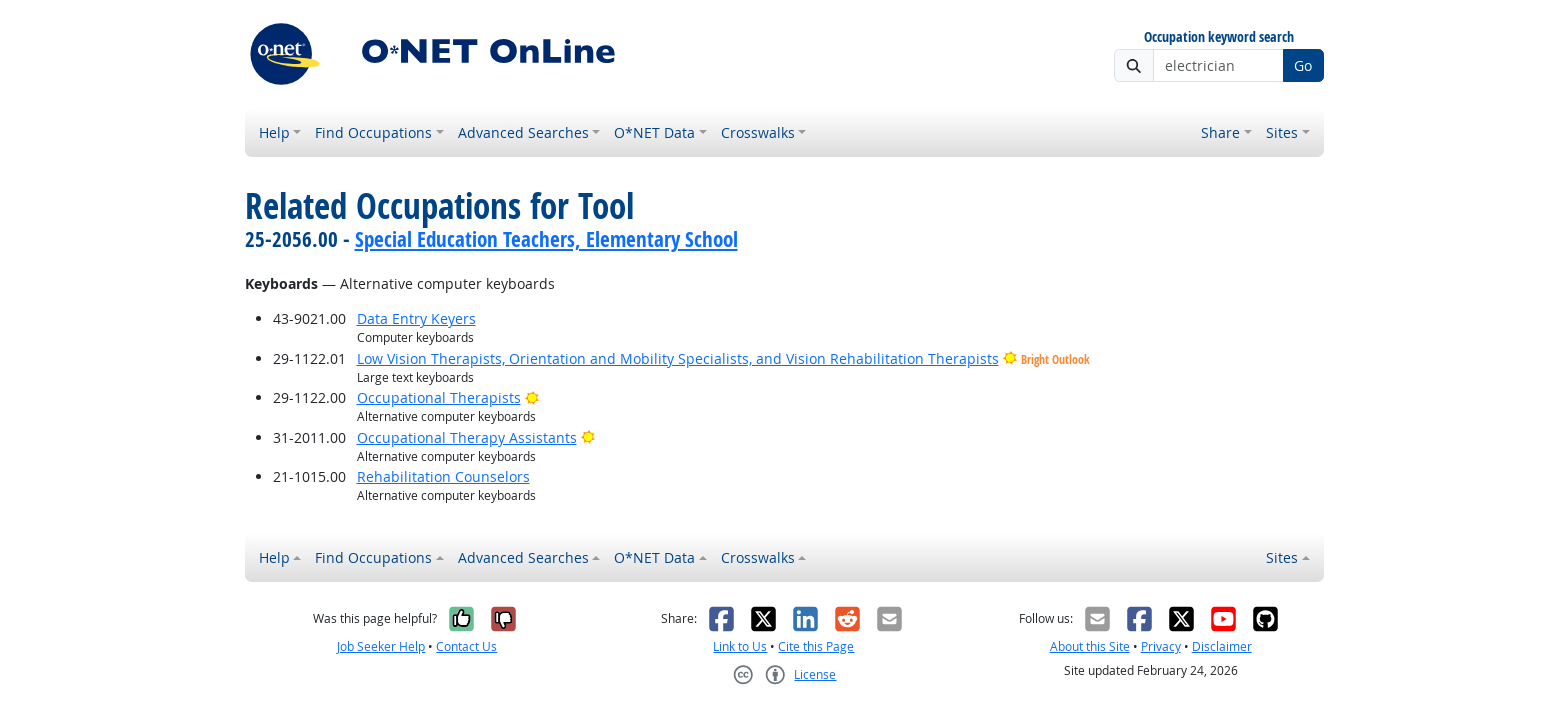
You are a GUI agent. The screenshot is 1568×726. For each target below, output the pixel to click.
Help (274, 132)
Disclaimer (1222, 646)
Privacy (1161, 646)
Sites (1282, 132)
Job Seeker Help (381, 646)
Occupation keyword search (1219, 37)
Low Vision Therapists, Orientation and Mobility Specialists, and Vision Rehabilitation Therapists (678, 358)
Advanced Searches (523, 132)
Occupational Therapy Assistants (467, 437)
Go (1303, 65)
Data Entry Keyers (416, 318)
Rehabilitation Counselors (443, 476)
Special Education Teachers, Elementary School (546, 239)
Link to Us (740, 646)
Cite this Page (816, 646)
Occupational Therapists (439, 397)
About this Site (1090, 646)
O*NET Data (654, 132)
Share (1220, 132)
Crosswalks (758, 132)
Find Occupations (373, 132)
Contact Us (466, 646)
